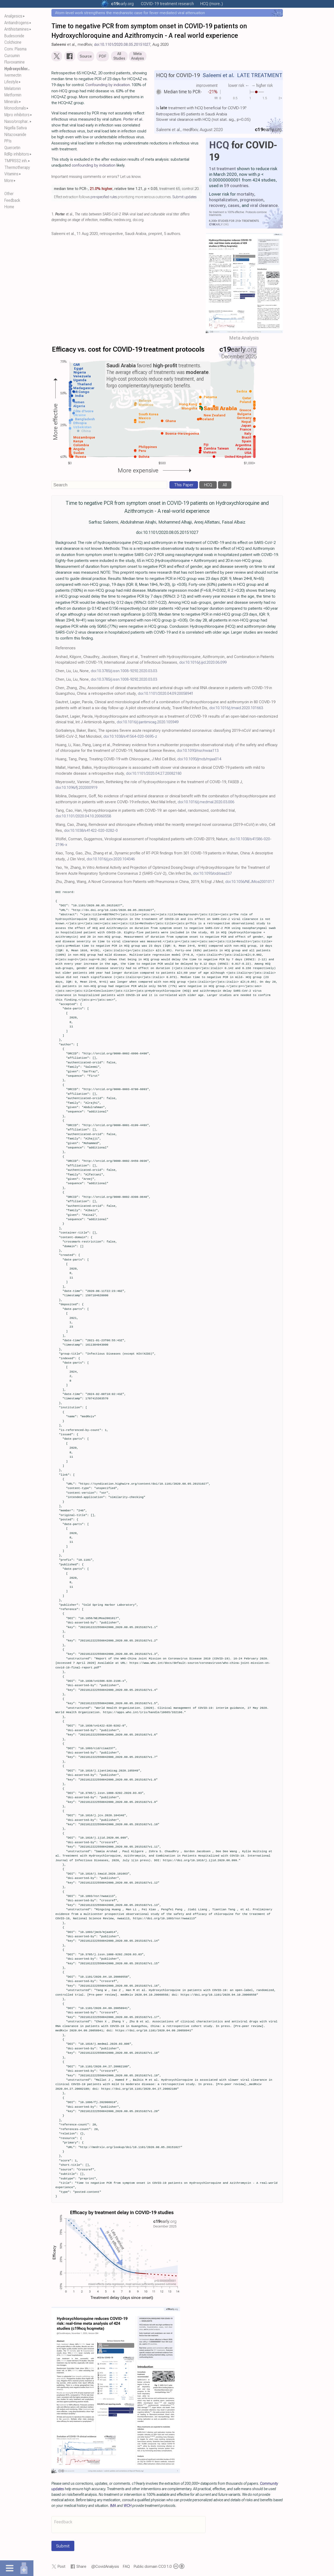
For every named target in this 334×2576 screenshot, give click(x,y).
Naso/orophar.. (16, 121)
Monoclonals (15, 108)
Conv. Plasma (15, 49)
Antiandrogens (16, 22)
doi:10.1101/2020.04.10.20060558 (83, 817)
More (8, 180)
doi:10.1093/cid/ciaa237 (212, 874)
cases (233, 206)
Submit (63, 2547)
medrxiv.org (122, 221)
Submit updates (184, 198)
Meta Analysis (244, 339)
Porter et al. (133, 120)
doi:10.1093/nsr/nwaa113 (198, 752)
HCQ (219, 146)
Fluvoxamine (14, 62)
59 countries (236, 186)
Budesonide (14, 35)
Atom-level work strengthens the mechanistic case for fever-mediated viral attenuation (130, 13)
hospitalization (223, 200)
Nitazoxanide (15, 134)
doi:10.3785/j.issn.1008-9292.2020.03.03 (124, 672)
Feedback (12, 200)
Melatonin (12, 88)
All (225, 486)
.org (122, 3)
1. (52, 215)
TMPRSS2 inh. (16, 160)
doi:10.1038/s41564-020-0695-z (130, 737)
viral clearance (264, 206)
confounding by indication (93, 166)
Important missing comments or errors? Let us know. (96, 177)
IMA (113, 2507)
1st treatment (222, 169)
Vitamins (11, 173)
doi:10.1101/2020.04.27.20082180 (154, 774)
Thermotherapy (17, 167)
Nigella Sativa (15, 127)
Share (81, 2567)
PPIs (8, 141)
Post (61, 2567)
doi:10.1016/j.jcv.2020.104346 (111, 860)
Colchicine (12, 42)
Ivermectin (12, 75)
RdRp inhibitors (16, 154)
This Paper (183, 486)
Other (9, 193)
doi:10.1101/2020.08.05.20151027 (122, 44)
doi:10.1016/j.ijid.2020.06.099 (203, 663)
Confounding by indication (107, 86)
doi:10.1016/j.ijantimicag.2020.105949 (147, 723)
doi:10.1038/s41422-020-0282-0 (91, 831)
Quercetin (12, 147)
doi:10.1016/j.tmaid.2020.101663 (236, 709)
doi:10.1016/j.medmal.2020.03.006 (206, 803)
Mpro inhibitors (17, 114)
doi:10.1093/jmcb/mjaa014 (199, 760)
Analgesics (13, 16)
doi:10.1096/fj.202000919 (76, 789)
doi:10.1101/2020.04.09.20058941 (165, 694)
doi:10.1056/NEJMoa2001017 (249, 882)
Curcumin (12, 55)
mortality (245, 195)
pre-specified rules (104, 198)
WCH (128, 2507)
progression (251, 200)
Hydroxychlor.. (17, 68)
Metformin (12, 95)
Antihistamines (16, 29)
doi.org (138, 221)
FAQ (126, 2567)
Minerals (11, 101)
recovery (217, 206)
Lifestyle (11, 81)
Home (9, 206)
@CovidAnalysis (105, 2567)
